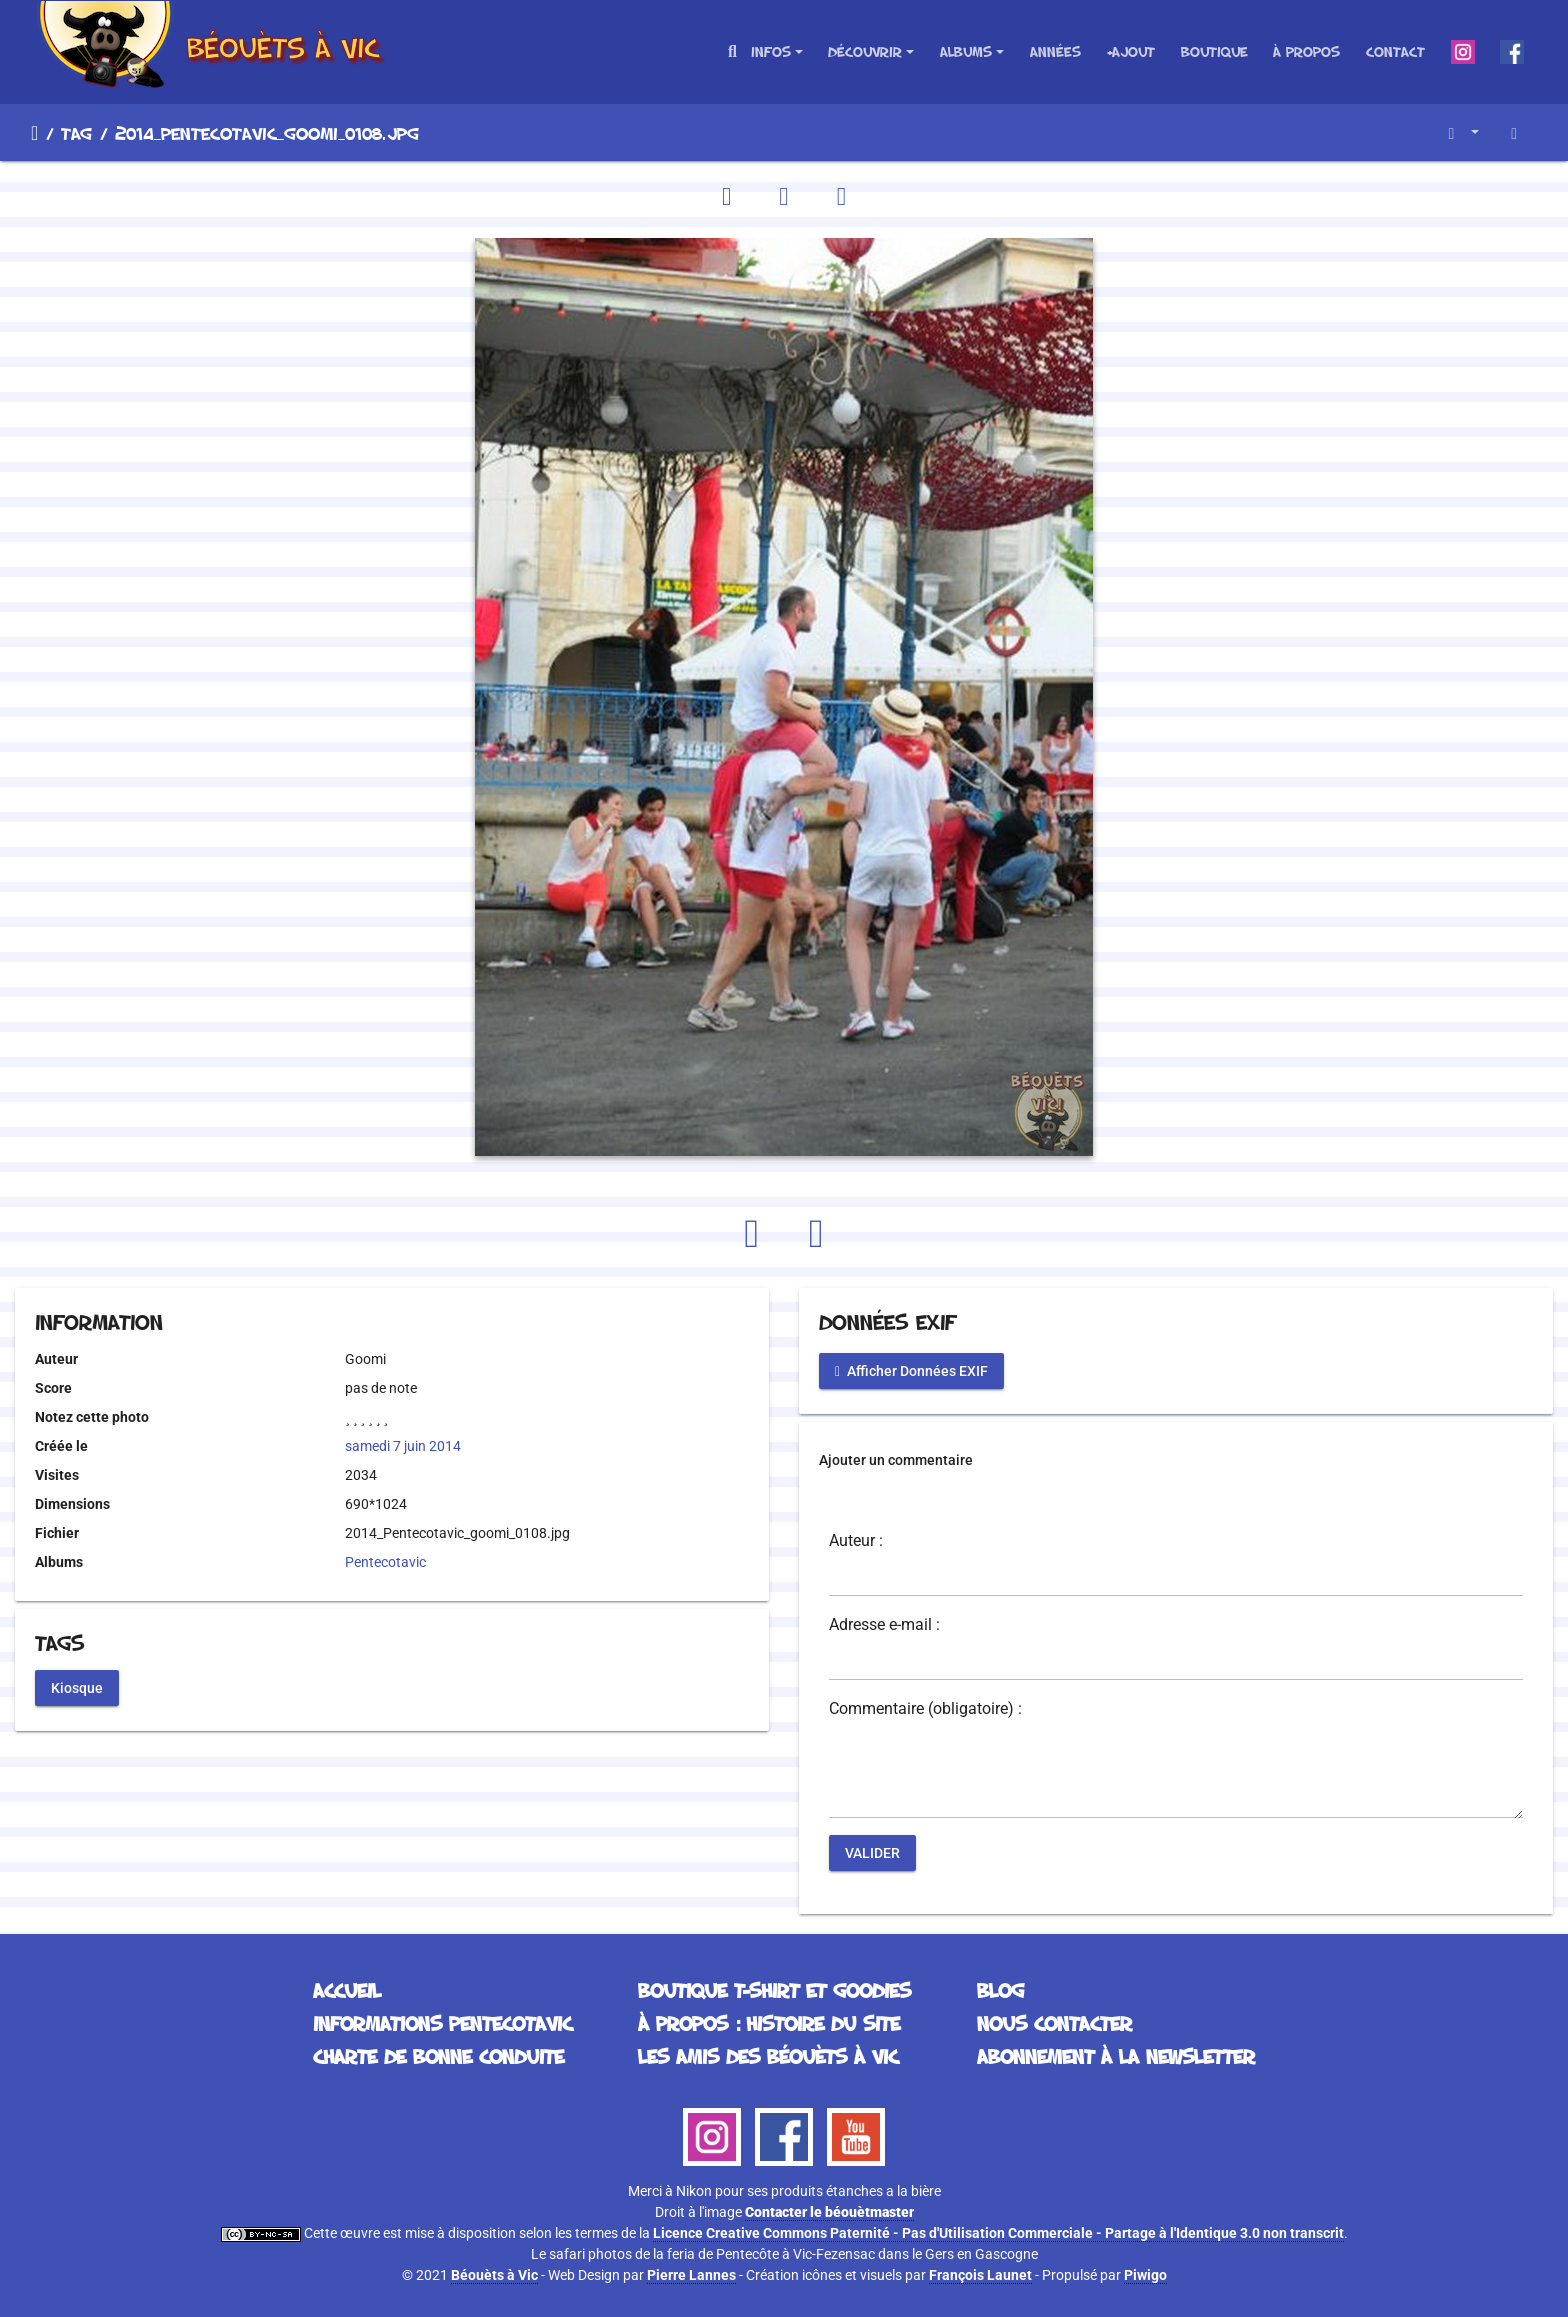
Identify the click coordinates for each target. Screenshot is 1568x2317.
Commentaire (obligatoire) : (925, 1709)
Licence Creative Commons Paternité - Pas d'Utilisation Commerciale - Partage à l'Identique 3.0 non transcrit (998, 2233)
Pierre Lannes (691, 2275)
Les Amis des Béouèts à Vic (768, 2056)
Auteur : (856, 1541)
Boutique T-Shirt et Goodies (774, 1990)
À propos (1306, 51)
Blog (1000, 1990)
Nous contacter (1054, 2023)
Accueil (34, 133)
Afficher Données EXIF (911, 1371)
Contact (1395, 51)
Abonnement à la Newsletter (1116, 2056)
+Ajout (1130, 51)
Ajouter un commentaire (896, 1460)
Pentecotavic (385, 1562)
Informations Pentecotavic (442, 2023)
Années (1055, 51)
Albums (966, 51)
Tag (76, 133)
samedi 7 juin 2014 (403, 1446)
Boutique (1214, 51)
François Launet (980, 2275)
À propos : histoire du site (769, 2023)
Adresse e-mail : (884, 1625)
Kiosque (77, 1687)
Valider (872, 1853)
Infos (771, 51)
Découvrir (865, 51)
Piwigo (1145, 2275)
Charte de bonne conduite (438, 2056)
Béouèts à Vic (494, 2275)
